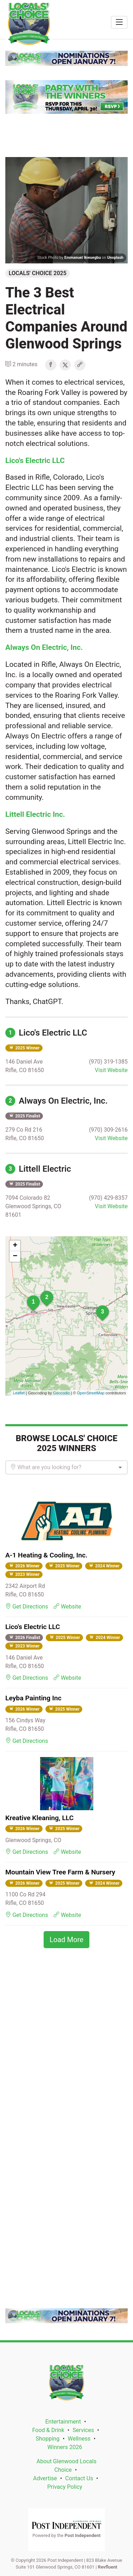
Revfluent (107, 2567)
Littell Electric (38, 1169)
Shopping (48, 2438)
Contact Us (79, 2478)
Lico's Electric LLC (46, 1033)
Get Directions (26, 1606)
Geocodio (61, 1393)
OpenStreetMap (91, 1393)
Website (67, 1606)
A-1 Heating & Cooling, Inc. (46, 1555)
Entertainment (63, 2421)
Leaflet (19, 1393)
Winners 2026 (65, 2447)
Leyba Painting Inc (33, 1698)
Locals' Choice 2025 (38, 273)
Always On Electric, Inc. (56, 1101)
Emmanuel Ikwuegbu (82, 257)
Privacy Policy (64, 2486)
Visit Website (111, 1070)
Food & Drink (48, 2430)
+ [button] (15, 1245)
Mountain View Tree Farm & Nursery (60, 1872)
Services (83, 2430)
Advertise (45, 2478)
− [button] (15, 1256)
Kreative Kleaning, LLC (39, 1818)
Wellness (79, 2438)
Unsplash (115, 257)
